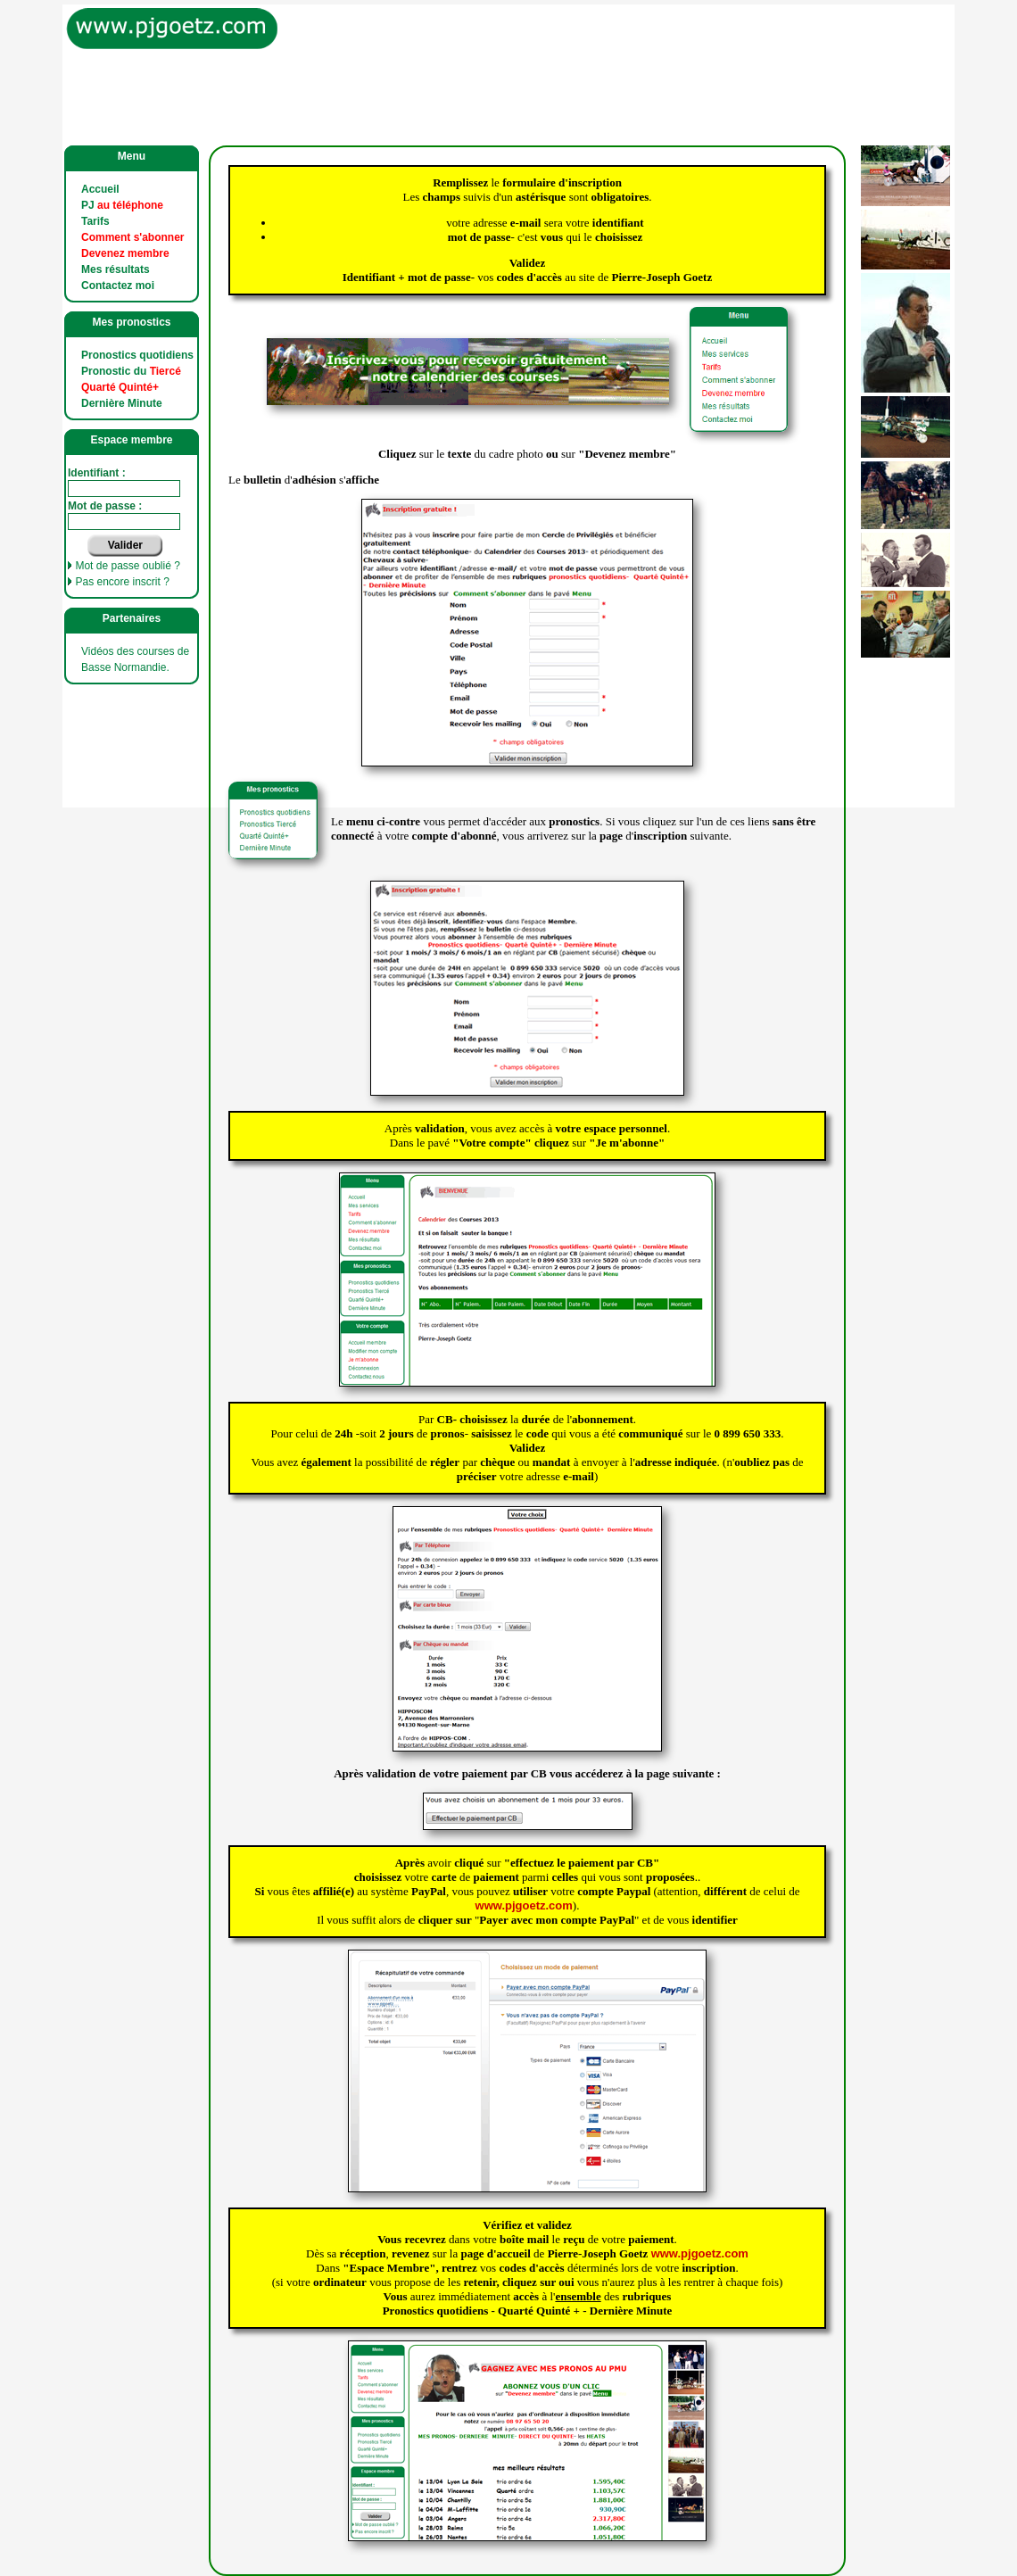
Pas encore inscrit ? (122, 582)
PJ (122, 205)
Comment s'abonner (133, 237)
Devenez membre (125, 253)
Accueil (100, 189)
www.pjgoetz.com (524, 1905)
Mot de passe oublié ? (127, 565)
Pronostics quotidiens (137, 355)
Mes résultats (115, 269)
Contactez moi (117, 285)
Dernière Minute (121, 403)
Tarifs (95, 221)
